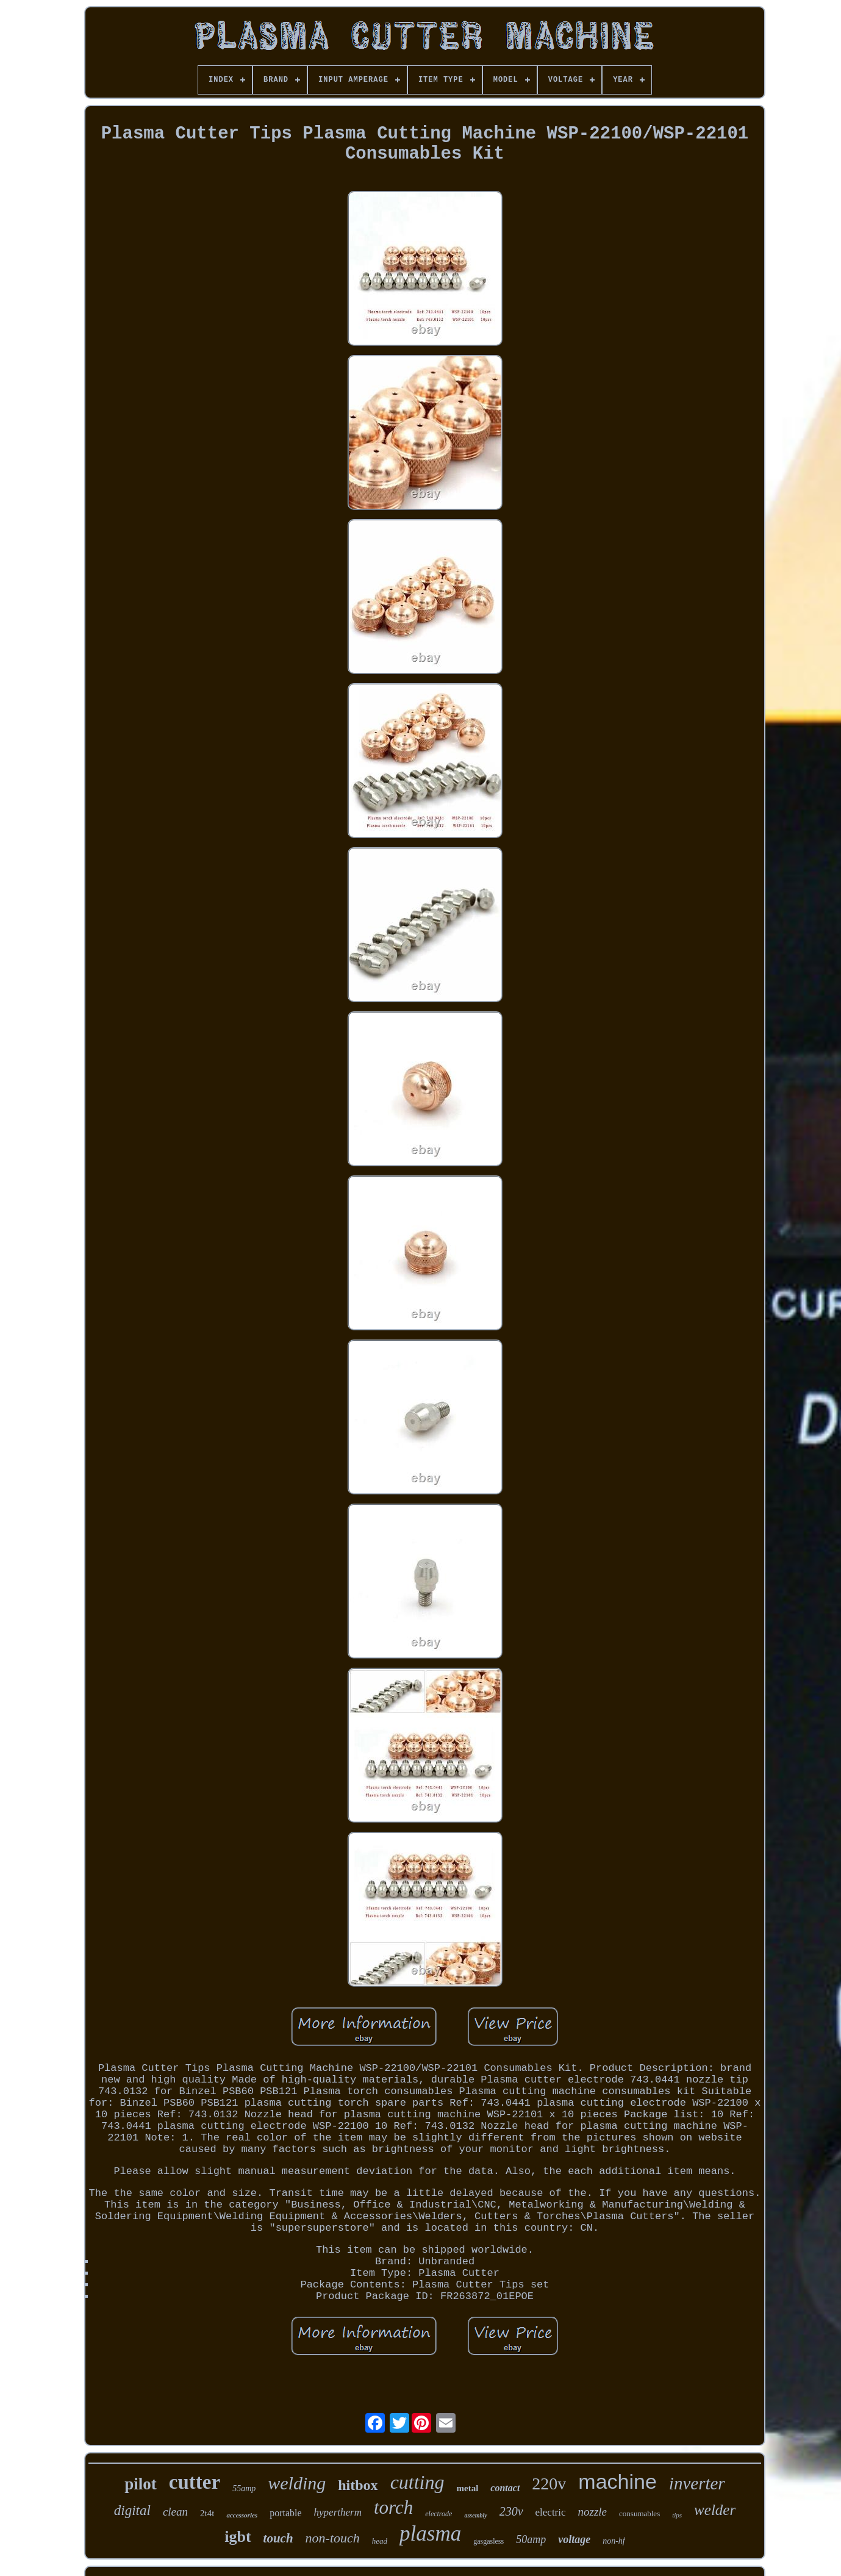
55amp (244, 2488)
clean (175, 2511)
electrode (438, 2514)
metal (468, 2488)
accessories (241, 2515)
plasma (430, 2534)
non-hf (614, 2541)
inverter (697, 2483)
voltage (574, 2539)
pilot (140, 2484)
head (379, 2541)
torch (393, 2507)
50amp (531, 2539)
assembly (475, 2515)
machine (617, 2481)
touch (278, 2538)
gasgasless (488, 2541)
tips (677, 2515)
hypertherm (338, 2512)
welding (297, 2483)
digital (132, 2510)
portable (285, 2513)
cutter (194, 2482)
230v (511, 2511)
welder (714, 2510)
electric (550, 2512)
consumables (639, 2513)
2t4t (207, 2513)
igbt (237, 2537)
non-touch (333, 2538)
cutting (417, 2482)
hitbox (358, 2485)
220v (549, 2483)
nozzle (592, 2511)
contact (505, 2488)
